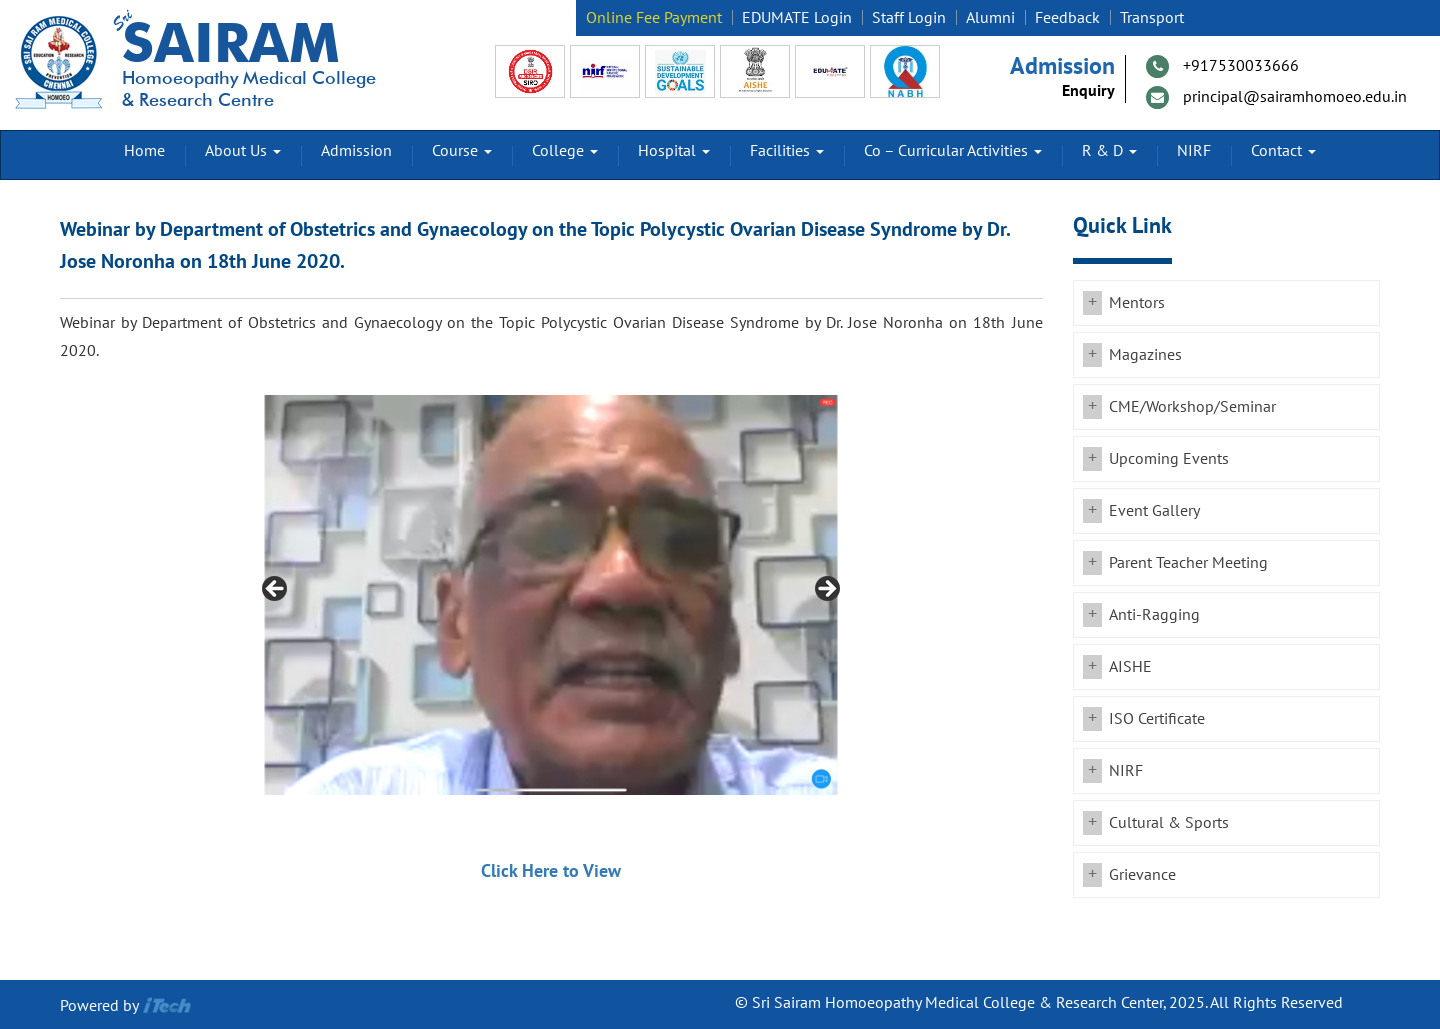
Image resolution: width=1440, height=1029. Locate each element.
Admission (356, 151)
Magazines (1145, 355)
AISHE (1130, 667)
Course (462, 151)
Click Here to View (551, 871)
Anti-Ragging (1154, 615)
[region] (551, 595)
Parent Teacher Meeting (1188, 563)
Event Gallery (1154, 511)
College (565, 151)
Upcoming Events (1169, 459)
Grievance (1142, 875)
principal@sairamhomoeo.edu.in (1295, 97)
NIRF (1194, 151)
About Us (243, 151)
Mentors (1137, 303)
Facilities (787, 151)
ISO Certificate (1157, 719)
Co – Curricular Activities (953, 151)
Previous (276, 590)
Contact (1283, 151)
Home (144, 151)
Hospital (674, 151)
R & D (1109, 151)
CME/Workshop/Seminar (1192, 407)
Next (826, 590)
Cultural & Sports (1169, 823)
